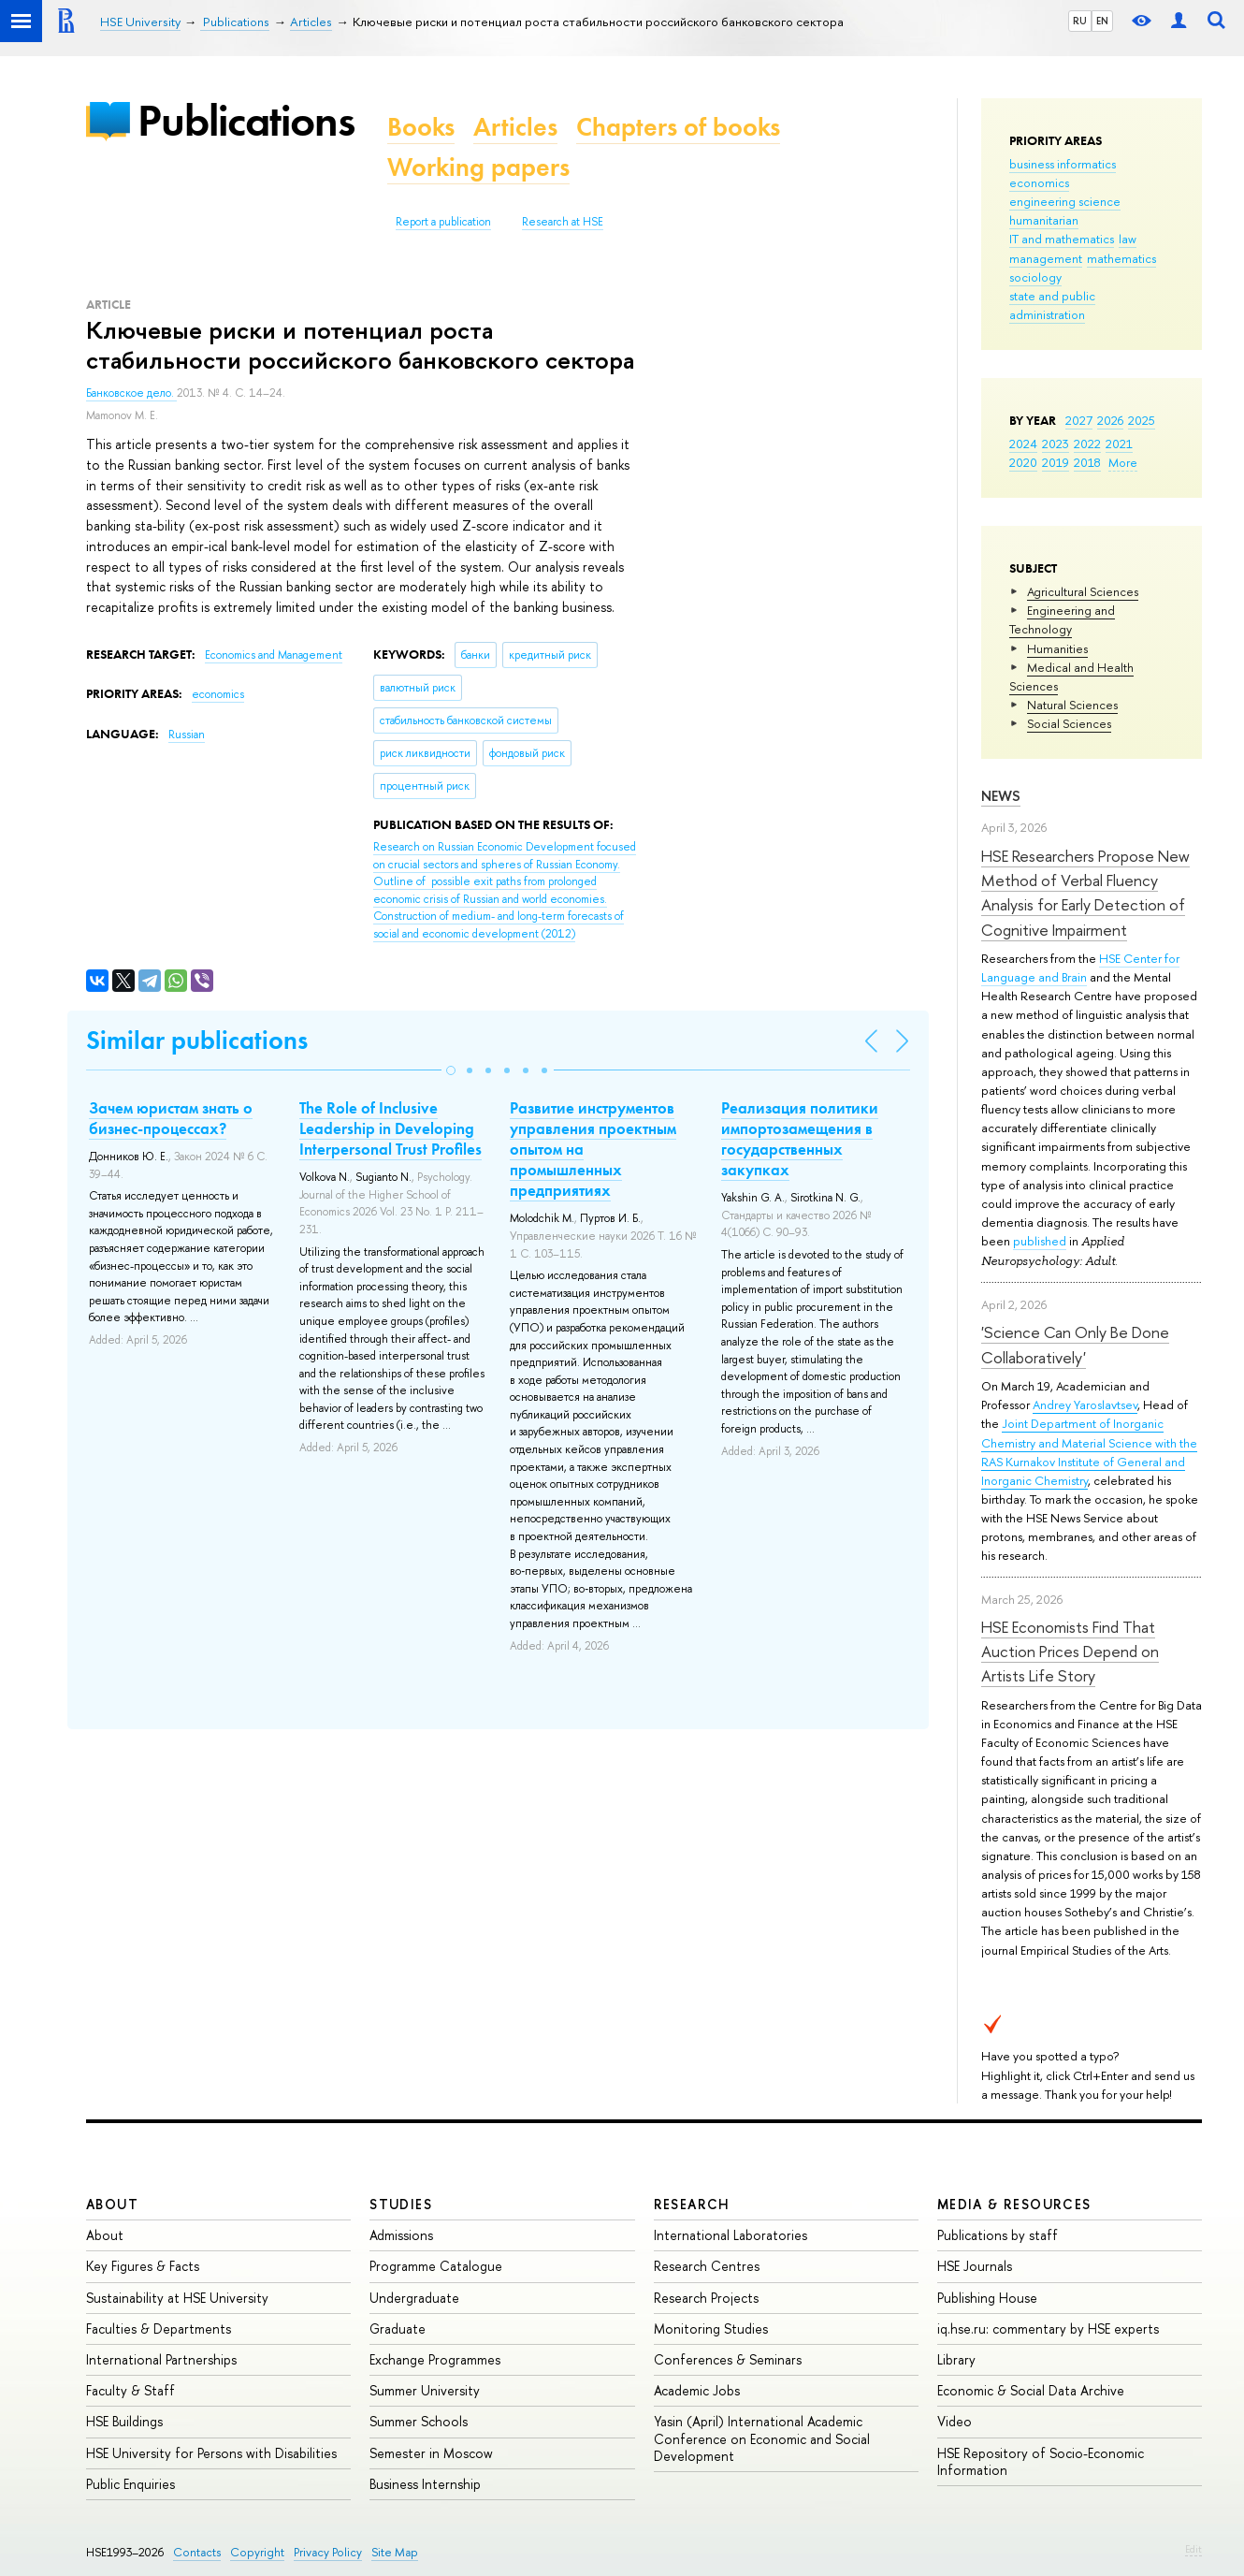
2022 (1087, 443)
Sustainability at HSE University (177, 2298)
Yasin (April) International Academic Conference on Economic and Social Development (762, 2438)
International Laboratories (730, 2235)
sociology (1035, 277)
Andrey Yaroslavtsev (1085, 1404)
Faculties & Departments (158, 2328)
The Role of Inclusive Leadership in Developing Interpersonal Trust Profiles (390, 1128)
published (1039, 1240)
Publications (245, 120)
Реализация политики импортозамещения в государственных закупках (799, 1139)
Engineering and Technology (1062, 619)
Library (956, 2359)
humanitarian (1043, 219)
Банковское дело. (131, 393)
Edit (1193, 2548)
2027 (1078, 420)
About (112, 2204)
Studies (400, 2204)
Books (421, 126)
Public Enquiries (130, 2484)
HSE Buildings (124, 2421)
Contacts (197, 2552)
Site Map (394, 2552)
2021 (1119, 443)
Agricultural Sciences (1082, 591)
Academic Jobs (697, 2390)
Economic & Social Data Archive (1030, 2390)
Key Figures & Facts (142, 2266)
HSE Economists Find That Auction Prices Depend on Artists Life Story (1070, 1651)
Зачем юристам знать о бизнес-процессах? (171, 1118)
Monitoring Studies (711, 2328)
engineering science (1065, 201)
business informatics (1062, 163)
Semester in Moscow (431, 2453)
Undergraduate (414, 2298)
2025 (1141, 420)
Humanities (1057, 648)
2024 (1023, 443)
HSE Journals (974, 2266)
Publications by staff (997, 2235)
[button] (450, 1070)
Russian (186, 734)
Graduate (397, 2328)
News (1000, 796)
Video (954, 2421)
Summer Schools (418, 2421)
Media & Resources (1014, 2204)
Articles (515, 126)
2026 (1110, 420)
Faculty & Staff (130, 2390)
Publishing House (987, 2298)
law (1127, 238)
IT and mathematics (1061, 238)
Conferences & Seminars (728, 2359)
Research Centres (706, 2266)
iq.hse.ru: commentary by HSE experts (1048, 2328)
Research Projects (706, 2298)
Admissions (401, 2235)
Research (692, 2204)
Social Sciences (1069, 723)
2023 (1055, 443)
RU (1080, 20)
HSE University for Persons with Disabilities (211, 2453)
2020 (1023, 462)
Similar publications (197, 1040)
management (1045, 258)
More (1122, 462)
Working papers (478, 167)
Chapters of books (678, 126)
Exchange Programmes (434, 2359)
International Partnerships (161, 2359)
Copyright (257, 2552)
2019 (1055, 462)
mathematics (1121, 258)
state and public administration (1052, 305)
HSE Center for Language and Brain (1080, 967)
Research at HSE (562, 221)
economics (1039, 182)
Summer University (424, 2390)
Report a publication (443, 221)
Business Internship (425, 2484)
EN (1102, 20)
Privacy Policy (328, 2552)
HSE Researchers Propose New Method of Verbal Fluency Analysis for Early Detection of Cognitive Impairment (1085, 892)
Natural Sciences (1072, 704)
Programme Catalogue (435, 2266)
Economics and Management (273, 655)
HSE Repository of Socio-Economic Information (1040, 2461)
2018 (1087, 462)
